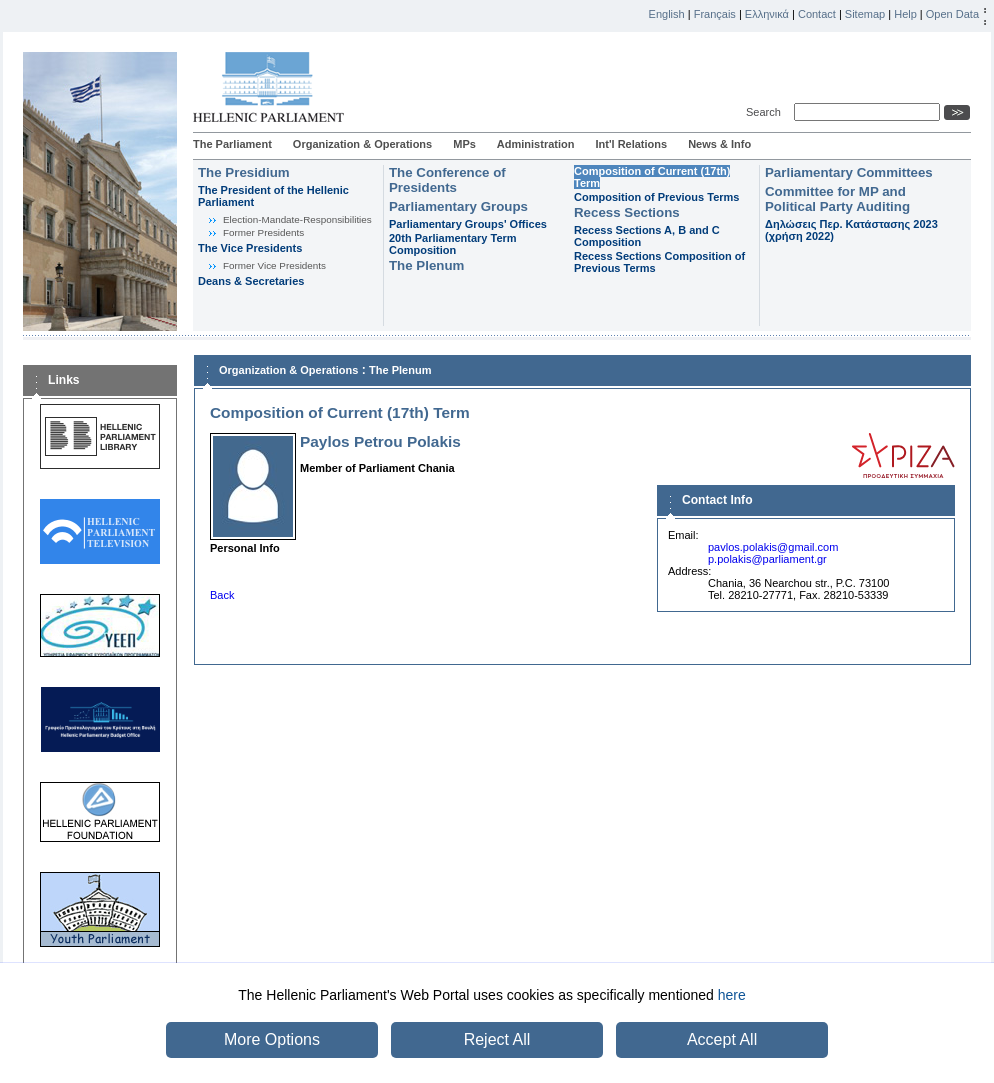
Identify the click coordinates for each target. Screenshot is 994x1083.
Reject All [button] (497, 1039)
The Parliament (232, 144)
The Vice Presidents (250, 248)
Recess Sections (627, 212)
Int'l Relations (631, 144)
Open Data (952, 14)
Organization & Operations (362, 144)
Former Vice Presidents (274, 265)
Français (715, 14)
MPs (464, 144)
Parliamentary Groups (458, 206)
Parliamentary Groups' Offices (468, 224)
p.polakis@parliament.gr (767, 559)
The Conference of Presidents (447, 180)
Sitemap (865, 14)
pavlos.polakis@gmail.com (773, 547)
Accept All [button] (722, 1039)
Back (222, 595)
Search (766, 112)
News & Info (719, 144)
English (667, 14)
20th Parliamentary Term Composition (453, 244)
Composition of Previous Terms (656, 197)
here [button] (732, 995)
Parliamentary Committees (849, 172)
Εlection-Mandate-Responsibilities (297, 219)
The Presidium (244, 172)
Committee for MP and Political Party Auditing (837, 199)
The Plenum (426, 265)
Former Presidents (263, 232)
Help (905, 14)
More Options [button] (272, 1039)
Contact (817, 14)
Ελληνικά (767, 14)
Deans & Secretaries (251, 281)
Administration (536, 144)
